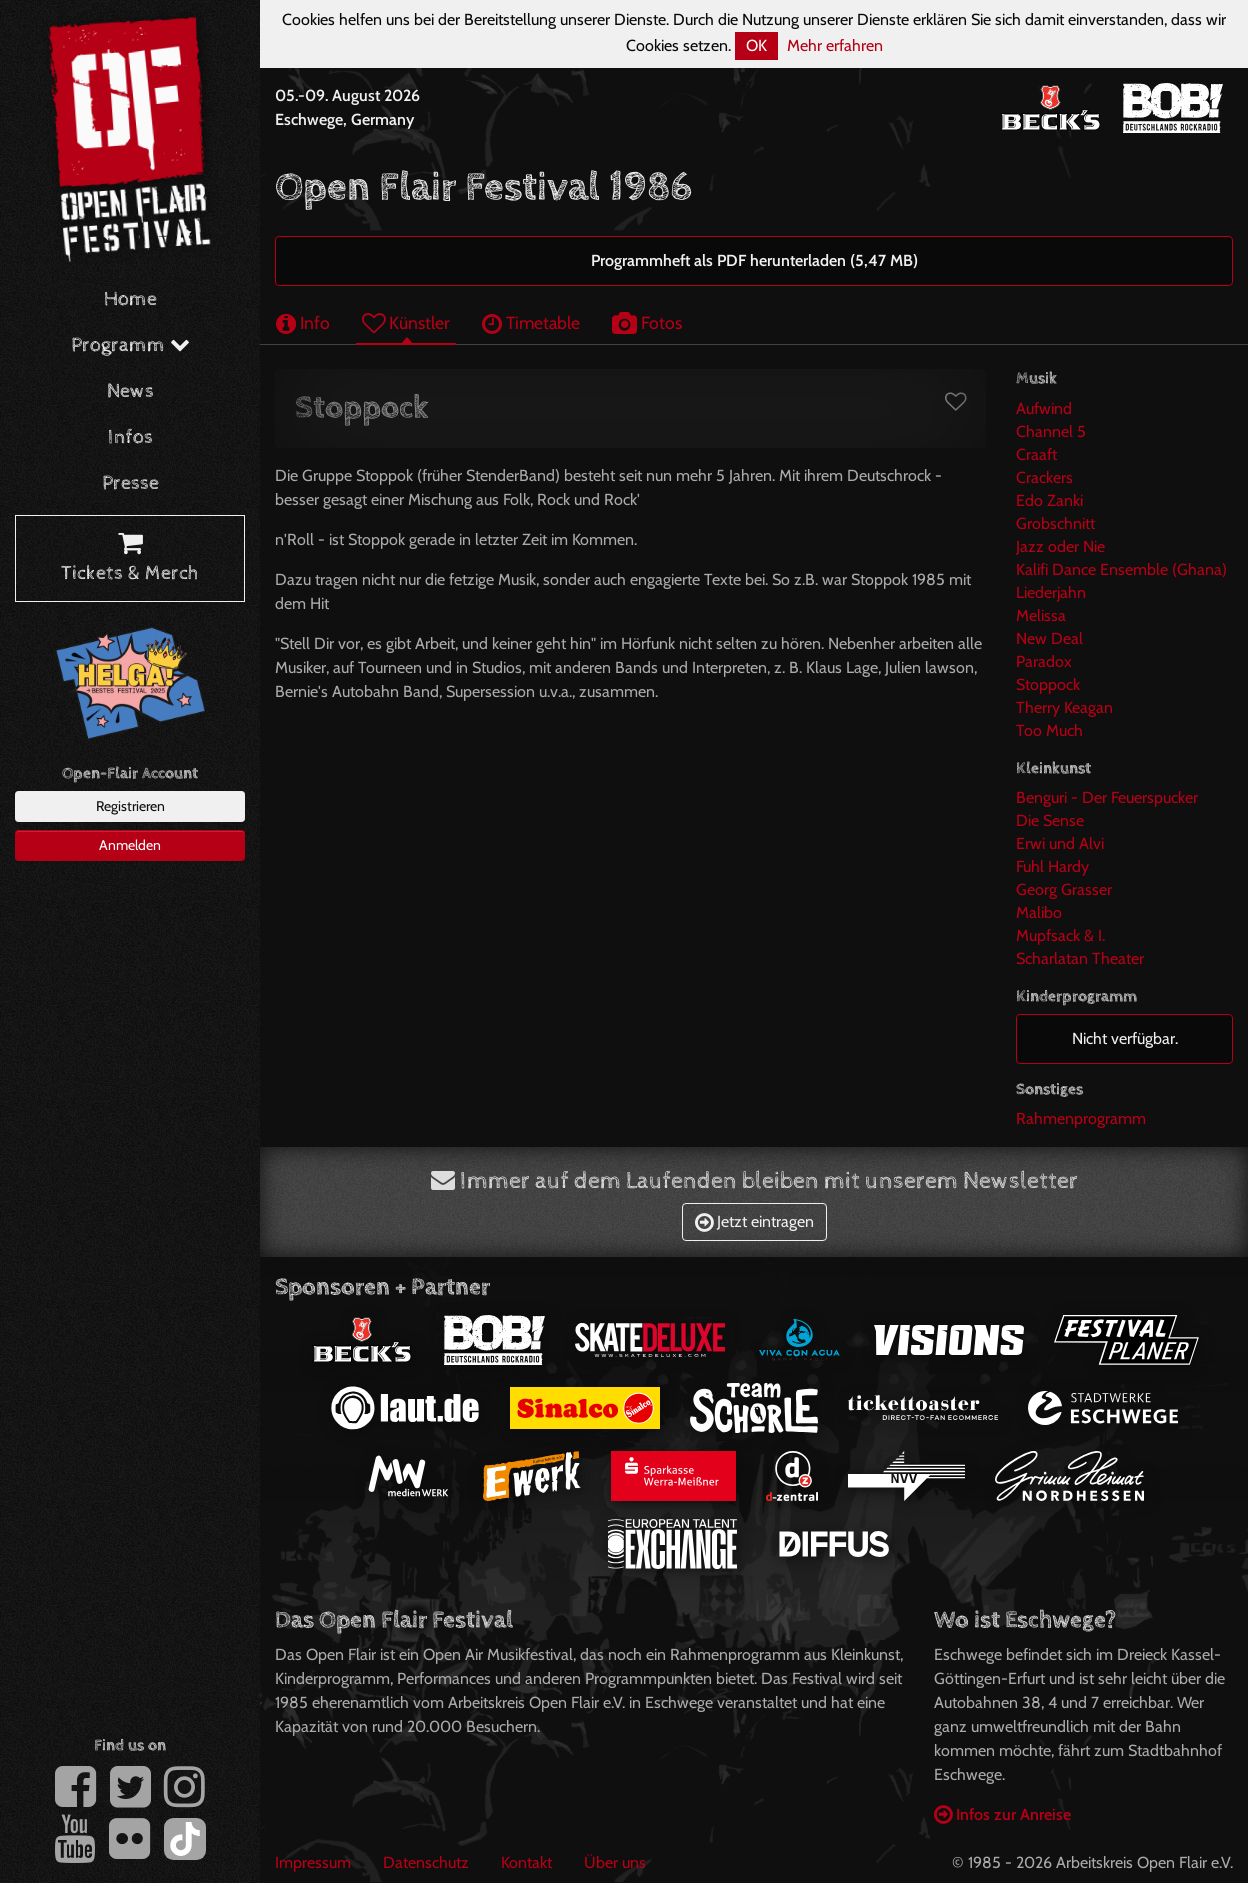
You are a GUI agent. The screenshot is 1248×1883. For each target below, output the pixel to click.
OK (756, 45)
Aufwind (1044, 408)
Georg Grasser (1064, 889)
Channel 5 (1051, 431)
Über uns (615, 1862)
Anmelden (130, 845)
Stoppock (1048, 684)
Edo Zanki (1049, 500)
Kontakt (526, 1862)
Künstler (406, 322)
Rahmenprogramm (1081, 1118)
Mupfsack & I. (1060, 935)
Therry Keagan (1064, 707)
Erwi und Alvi (1060, 843)
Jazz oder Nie (1060, 546)
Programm (130, 345)
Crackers (1044, 477)
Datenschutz (426, 1862)
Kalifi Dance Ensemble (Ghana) (1121, 569)
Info (303, 322)
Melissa (1041, 615)
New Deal (1049, 638)
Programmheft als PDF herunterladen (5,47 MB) (754, 260)
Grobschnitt (1055, 523)
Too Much (1049, 730)
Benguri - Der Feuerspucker (1107, 797)
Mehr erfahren (835, 45)
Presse (130, 483)
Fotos (647, 322)
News (130, 391)
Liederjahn (1051, 592)
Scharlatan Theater (1080, 958)
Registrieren (130, 806)
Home (130, 299)
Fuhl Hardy (1052, 866)
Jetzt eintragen (754, 1221)
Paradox (1044, 661)
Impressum (313, 1862)
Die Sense (1050, 820)
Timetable (531, 322)
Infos (130, 437)
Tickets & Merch (130, 559)
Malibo (1039, 912)
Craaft (1036, 454)
